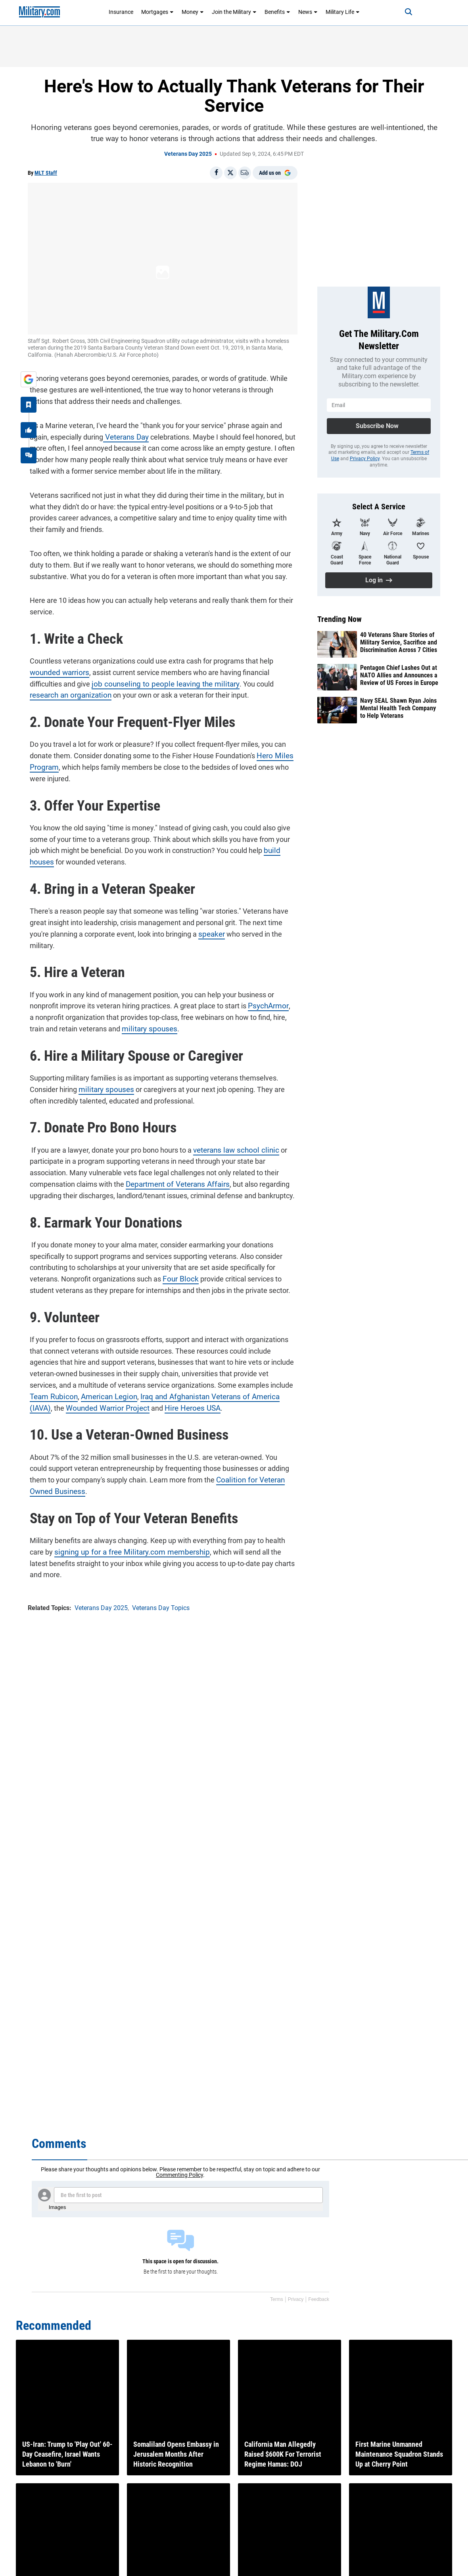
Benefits (277, 12)
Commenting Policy (179, 2175)
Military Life (343, 12)
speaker (209, 932)
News (308, 12)
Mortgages (157, 12)
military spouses (102, 1087)
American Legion (83, 1394)
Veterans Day (124, 435)
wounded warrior (54, 670)
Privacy (295, 2299)
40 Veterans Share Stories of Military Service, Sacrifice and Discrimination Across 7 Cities (398, 642)
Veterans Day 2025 (188, 154)
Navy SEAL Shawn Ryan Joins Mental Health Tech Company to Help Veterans (398, 708)
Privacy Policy (365, 458)
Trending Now (339, 619)
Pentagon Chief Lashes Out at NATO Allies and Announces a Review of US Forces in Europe (399, 675)
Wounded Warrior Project (67, 1406)
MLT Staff (46, 173)
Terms (276, 2299)
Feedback (318, 2299)
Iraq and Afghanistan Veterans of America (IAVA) (190, 1394)
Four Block (177, 1277)
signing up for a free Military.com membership (124, 1550)
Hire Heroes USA (148, 1406)
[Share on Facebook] (216, 172)
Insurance (121, 12)
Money (193, 12)
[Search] (403, 12)
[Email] (244, 172)
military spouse (128, 1027)
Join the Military (234, 12)
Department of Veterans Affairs (173, 1182)
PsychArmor (265, 1004)
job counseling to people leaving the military (158, 682)
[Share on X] (230, 172)
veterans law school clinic (231, 1148)
